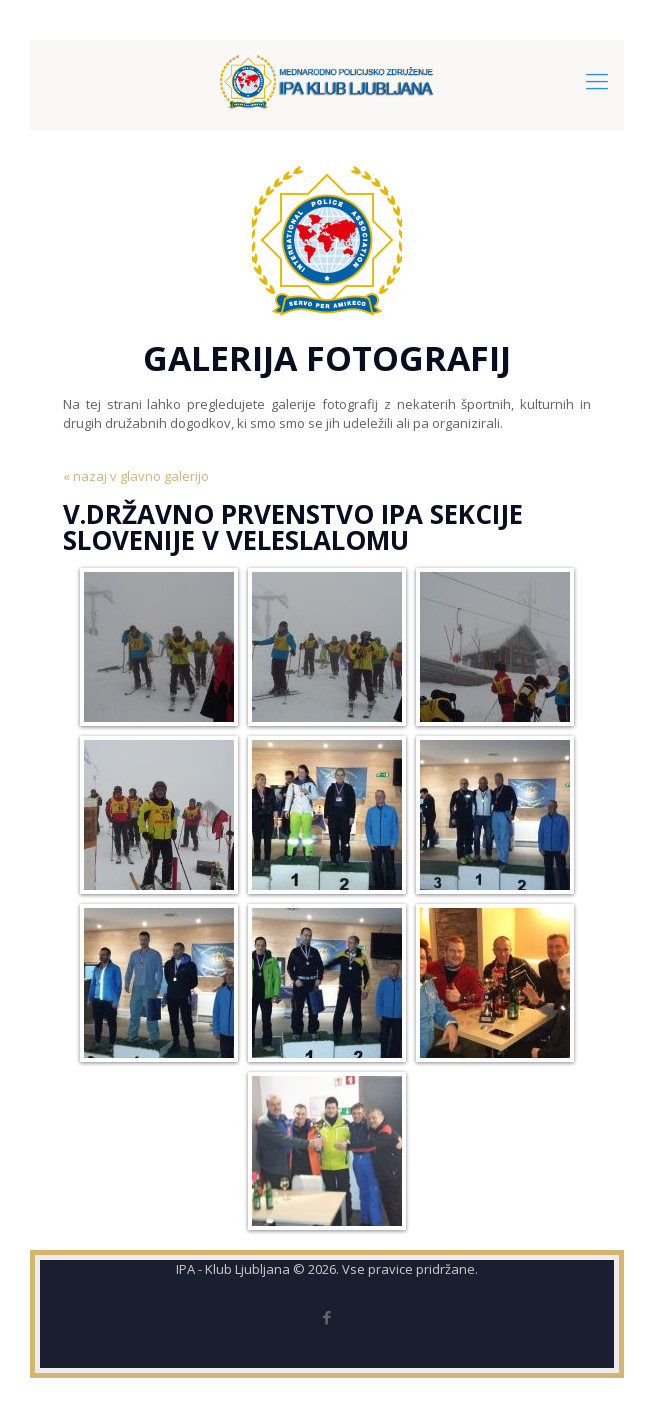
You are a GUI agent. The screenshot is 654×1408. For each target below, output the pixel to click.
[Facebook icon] (327, 1317)
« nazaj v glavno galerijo (136, 476)
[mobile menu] (597, 80)
